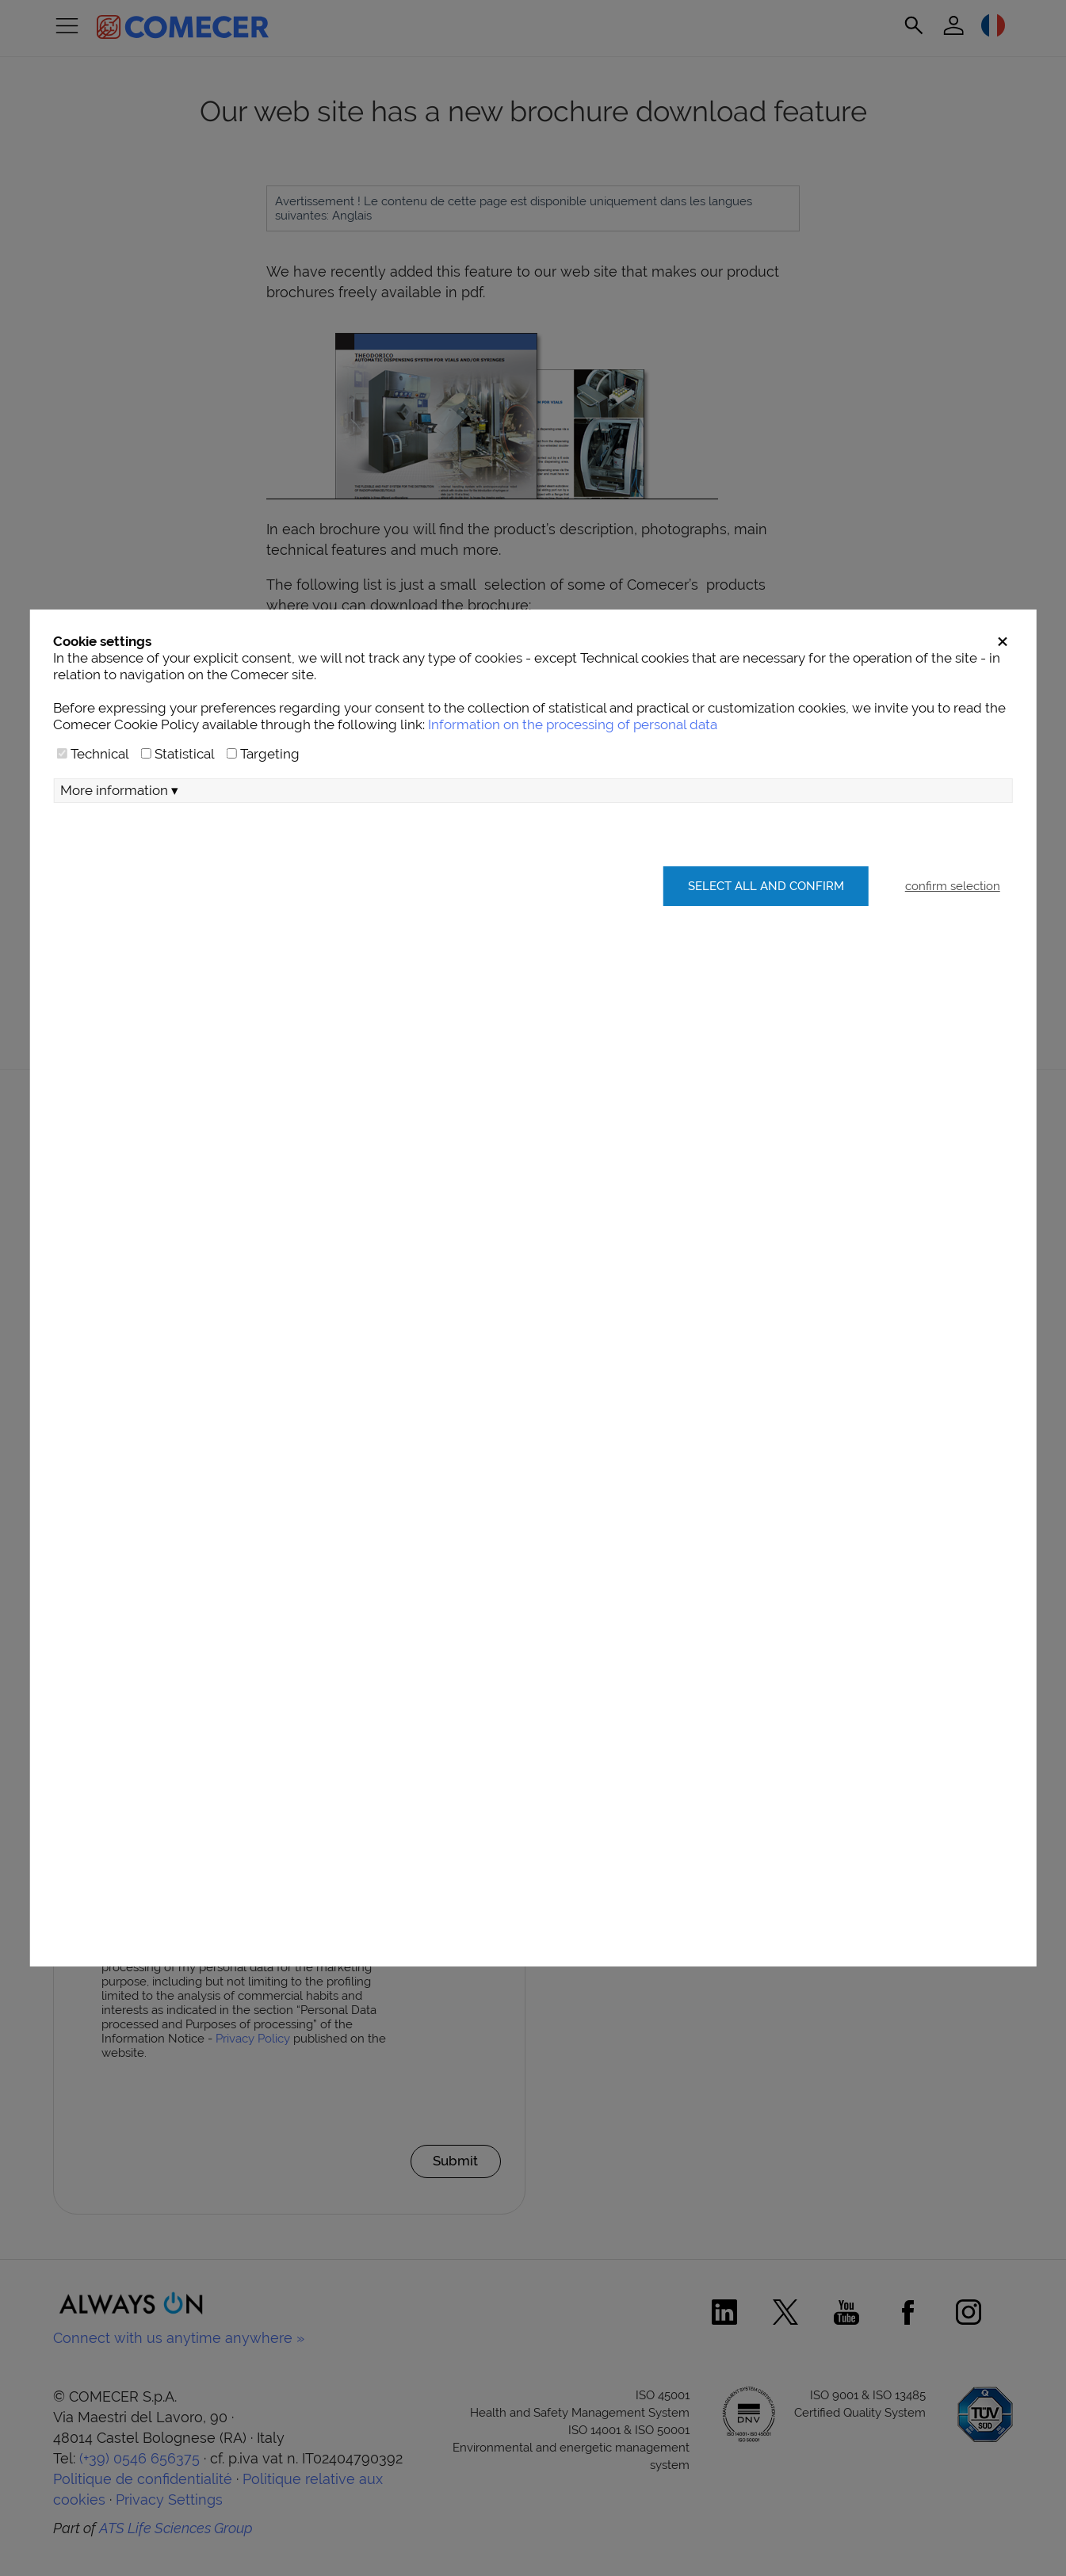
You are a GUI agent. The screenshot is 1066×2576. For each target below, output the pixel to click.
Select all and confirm (764, 920)
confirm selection (952, 920)
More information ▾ (119, 825)
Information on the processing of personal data (572, 759)
